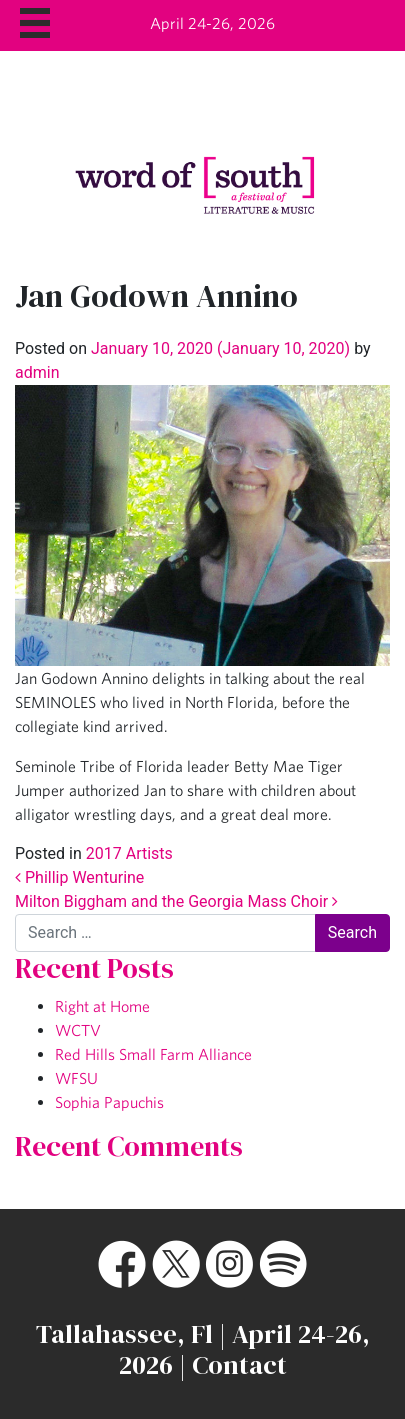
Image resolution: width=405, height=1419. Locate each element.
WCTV (78, 1030)
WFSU (76, 1078)
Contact (239, 1365)
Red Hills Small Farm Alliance (153, 1054)
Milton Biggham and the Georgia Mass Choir (176, 901)
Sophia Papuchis (109, 1102)
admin (37, 372)
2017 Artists (129, 853)
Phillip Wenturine (79, 877)
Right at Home (102, 1006)
